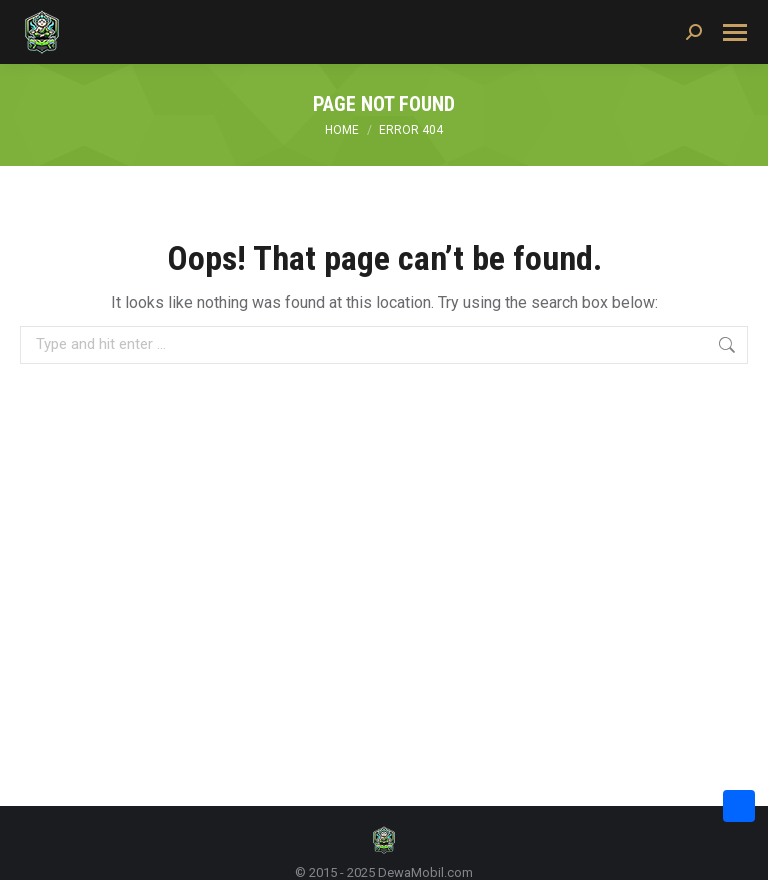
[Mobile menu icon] (735, 32)
